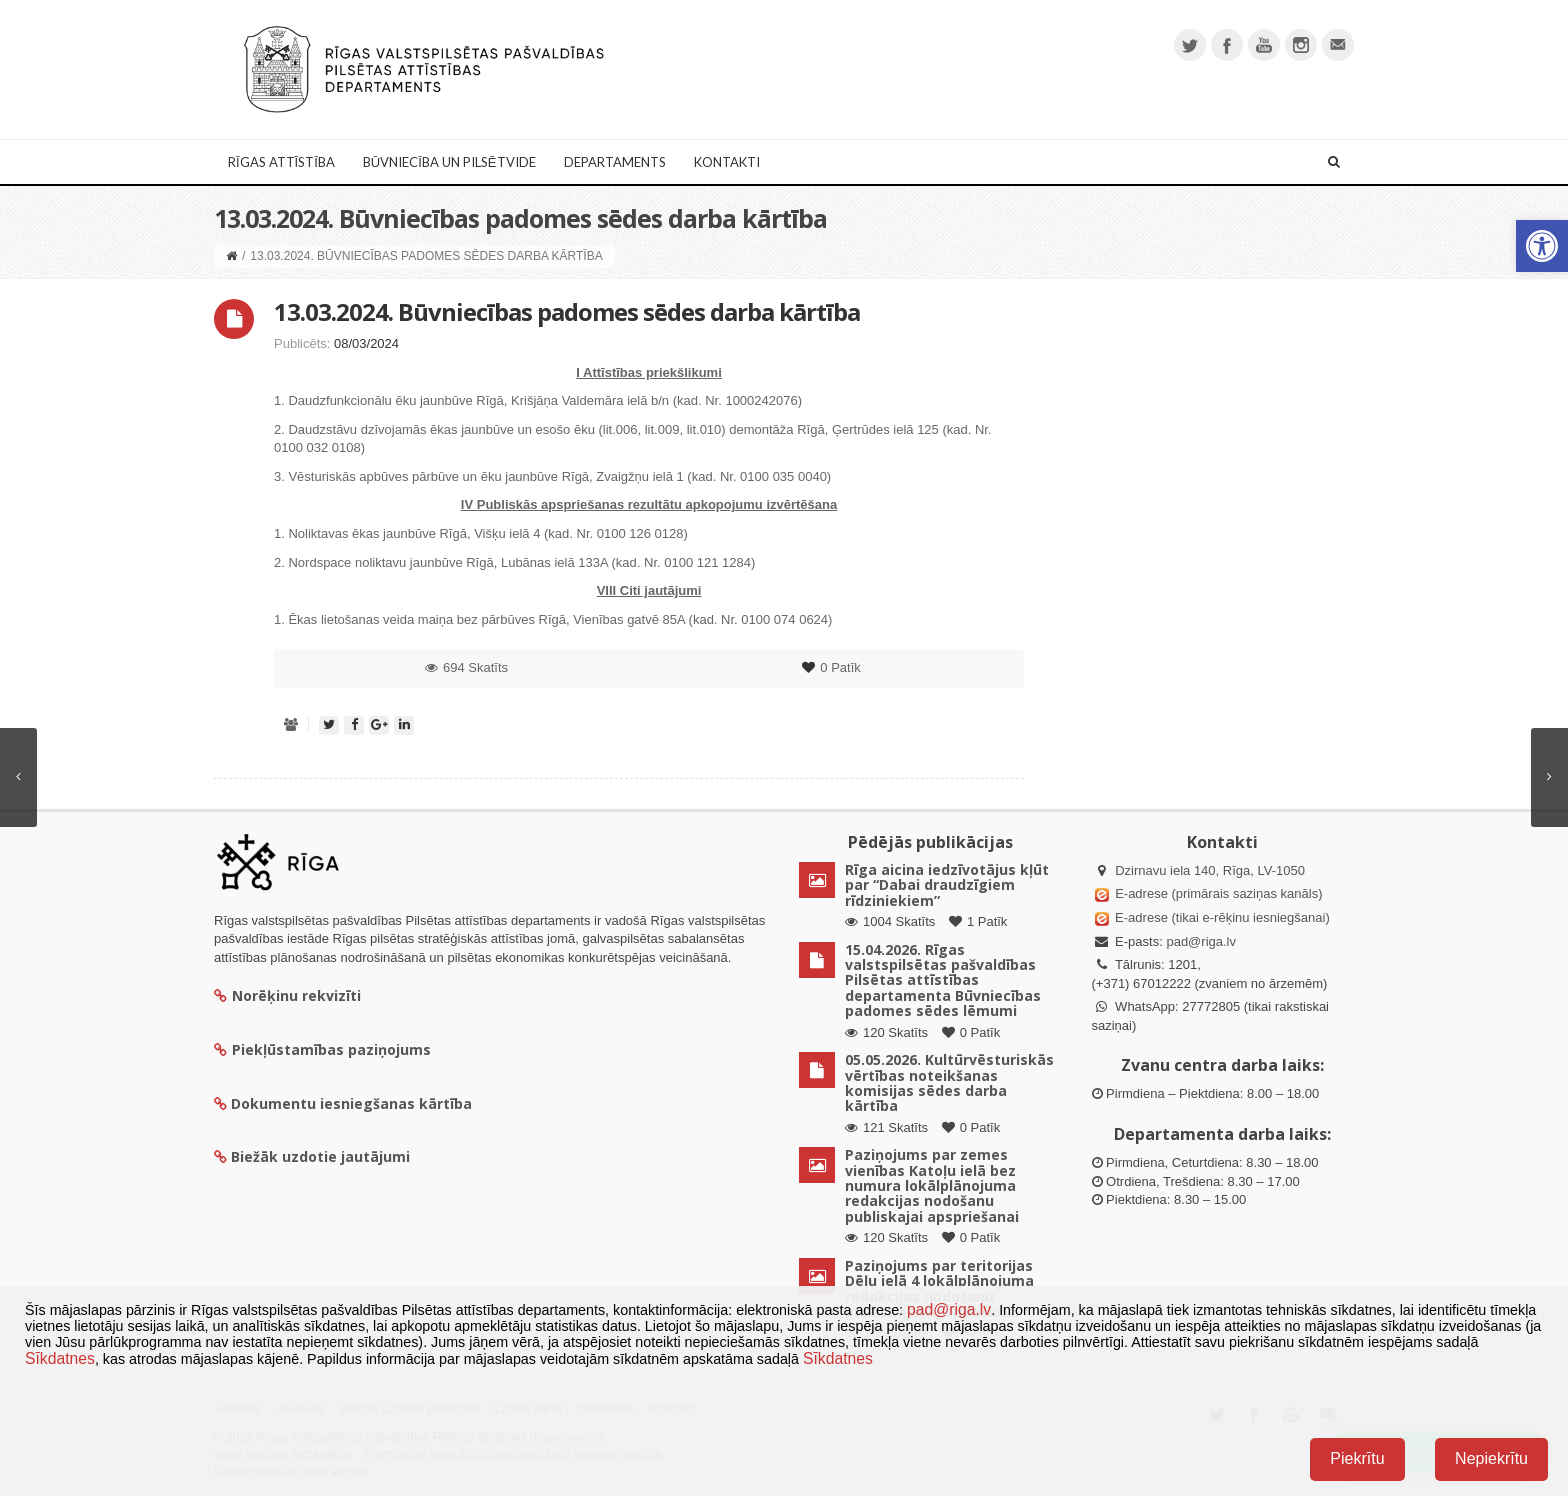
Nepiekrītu (1491, 1458)
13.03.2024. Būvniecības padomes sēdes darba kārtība (567, 311)
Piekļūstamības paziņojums (322, 1049)
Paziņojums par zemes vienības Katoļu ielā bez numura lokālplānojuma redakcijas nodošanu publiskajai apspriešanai (932, 1185)
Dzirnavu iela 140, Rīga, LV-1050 (1210, 870)
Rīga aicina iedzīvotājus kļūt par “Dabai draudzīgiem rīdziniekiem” (947, 885)
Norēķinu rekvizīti (287, 995)
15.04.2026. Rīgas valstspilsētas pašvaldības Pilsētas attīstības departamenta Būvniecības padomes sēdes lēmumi (943, 980)
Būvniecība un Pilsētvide (449, 162)
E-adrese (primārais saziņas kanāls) (1218, 893)
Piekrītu (1357, 1458)
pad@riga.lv (1201, 941)
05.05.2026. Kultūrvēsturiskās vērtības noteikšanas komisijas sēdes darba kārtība (949, 1082)
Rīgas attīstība (281, 162)
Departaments (615, 162)
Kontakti (727, 162)
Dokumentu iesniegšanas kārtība (351, 1103)
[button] (1542, 246)
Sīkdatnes (60, 1358)
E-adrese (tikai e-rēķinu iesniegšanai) (1221, 917)
